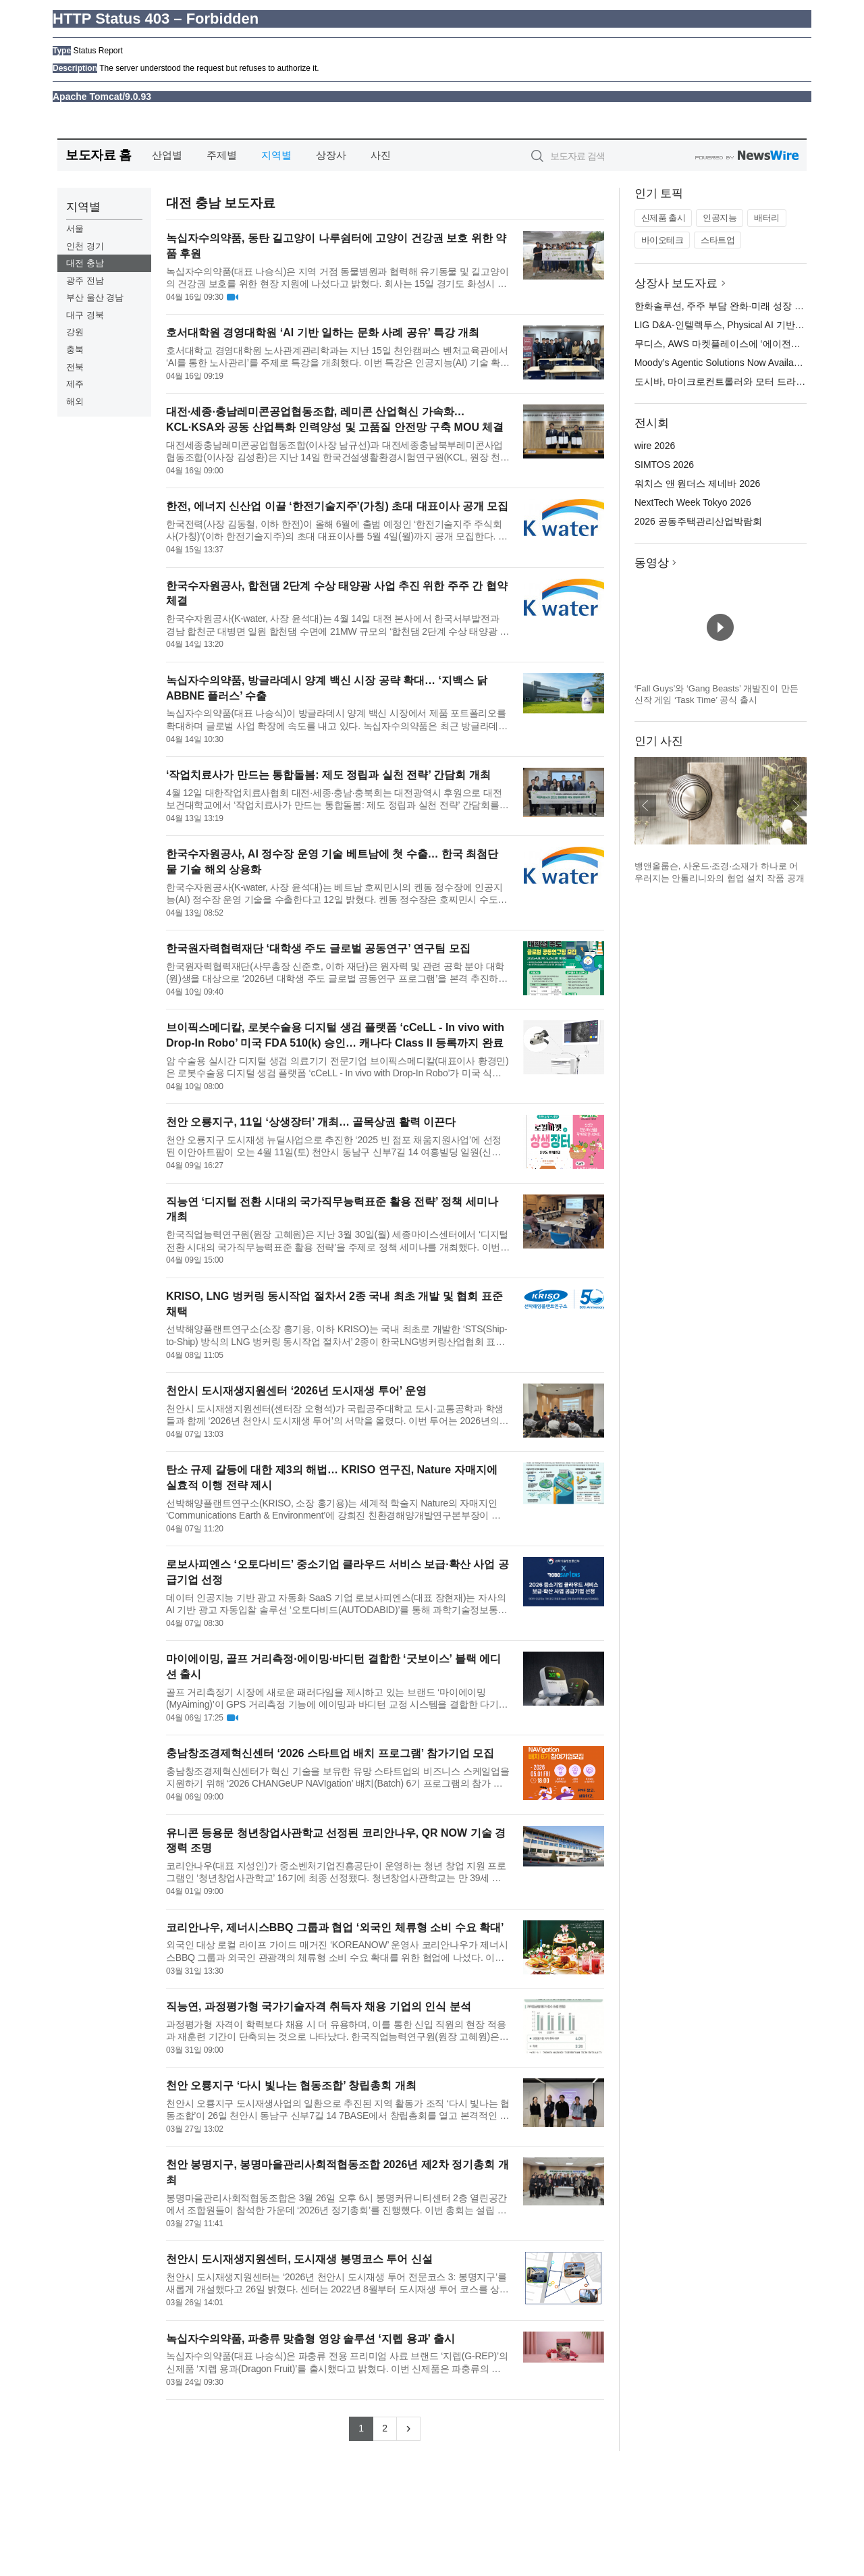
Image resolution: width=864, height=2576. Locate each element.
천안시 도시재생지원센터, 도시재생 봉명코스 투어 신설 (299, 2259)
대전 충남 (85, 263)
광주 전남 (85, 280)
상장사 (331, 155)
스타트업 (717, 240)
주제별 (222, 155)
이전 (645, 805)
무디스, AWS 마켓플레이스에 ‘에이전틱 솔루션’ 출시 (744, 343)
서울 (75, 229)
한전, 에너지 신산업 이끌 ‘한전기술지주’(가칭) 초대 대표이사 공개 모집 (337, 506)
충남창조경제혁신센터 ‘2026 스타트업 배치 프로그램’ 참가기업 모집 (330, 1753)
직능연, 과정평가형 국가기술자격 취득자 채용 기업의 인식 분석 (318, 2006)
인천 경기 (85, 246)
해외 (75, 401)
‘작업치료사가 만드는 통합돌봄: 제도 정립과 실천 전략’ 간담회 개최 (328, 775)
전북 (75, 367)
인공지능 (719, 218)
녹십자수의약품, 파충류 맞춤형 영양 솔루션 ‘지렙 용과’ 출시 (310, 2338)
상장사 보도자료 (676, 283)
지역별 (276, 155)
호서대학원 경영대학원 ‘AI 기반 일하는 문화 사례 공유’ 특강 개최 (322, 332)
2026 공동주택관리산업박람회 (698, 521)
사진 (381, 155)
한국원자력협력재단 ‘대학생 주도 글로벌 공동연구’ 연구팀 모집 (318, 948)
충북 (75, 349)
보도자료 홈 (98, 155)
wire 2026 (655, 445)
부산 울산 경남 (95, 297)
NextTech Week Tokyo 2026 (692, 502)
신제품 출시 (663, 218)
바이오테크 (662, 240)
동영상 (651, 562)
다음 (796, 805)
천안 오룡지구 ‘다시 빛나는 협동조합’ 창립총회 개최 (291, 2085)
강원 (75, 332)
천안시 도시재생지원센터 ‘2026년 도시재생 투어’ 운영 (296, 1390)
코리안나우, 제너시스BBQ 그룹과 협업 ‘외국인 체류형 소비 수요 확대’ (335, 1927)
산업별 (167, 155)
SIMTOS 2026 (664, 464)
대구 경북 (85, 315)
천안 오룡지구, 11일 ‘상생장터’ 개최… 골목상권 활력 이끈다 (311, 1122)
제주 (75, 384)
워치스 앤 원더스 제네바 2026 (697, 483)
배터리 (767, 218)
